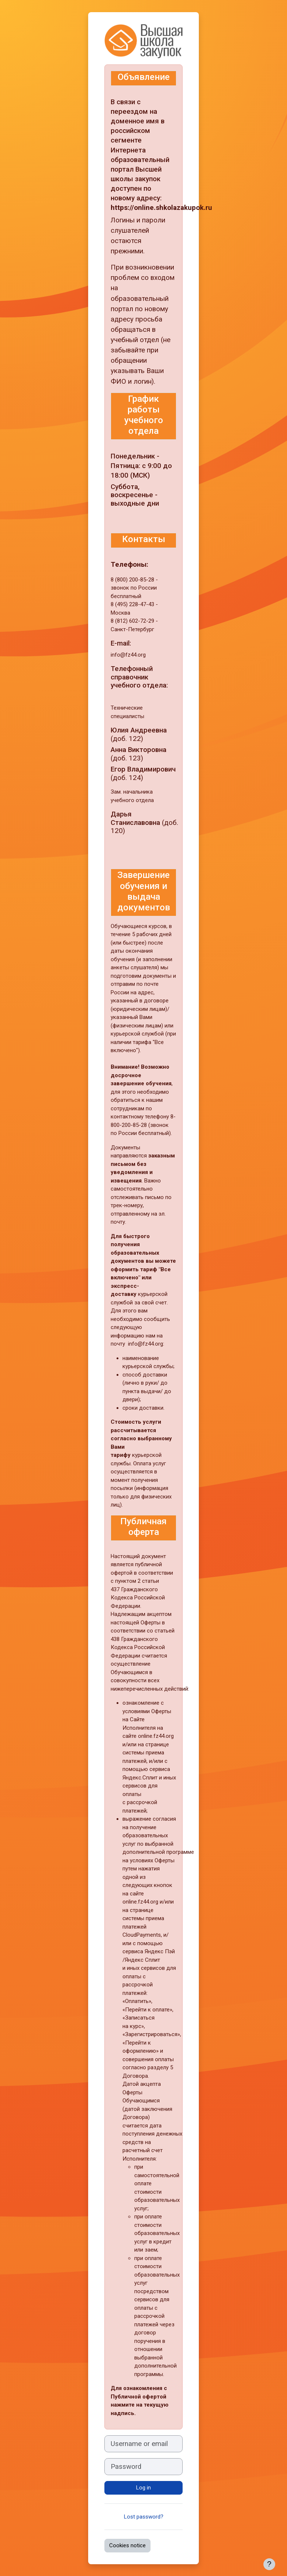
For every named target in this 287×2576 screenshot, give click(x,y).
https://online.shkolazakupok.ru (161, 208)
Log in (143, 2487)
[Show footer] (269, 2564)
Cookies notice (127, 2545)
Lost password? (143, 2516)
